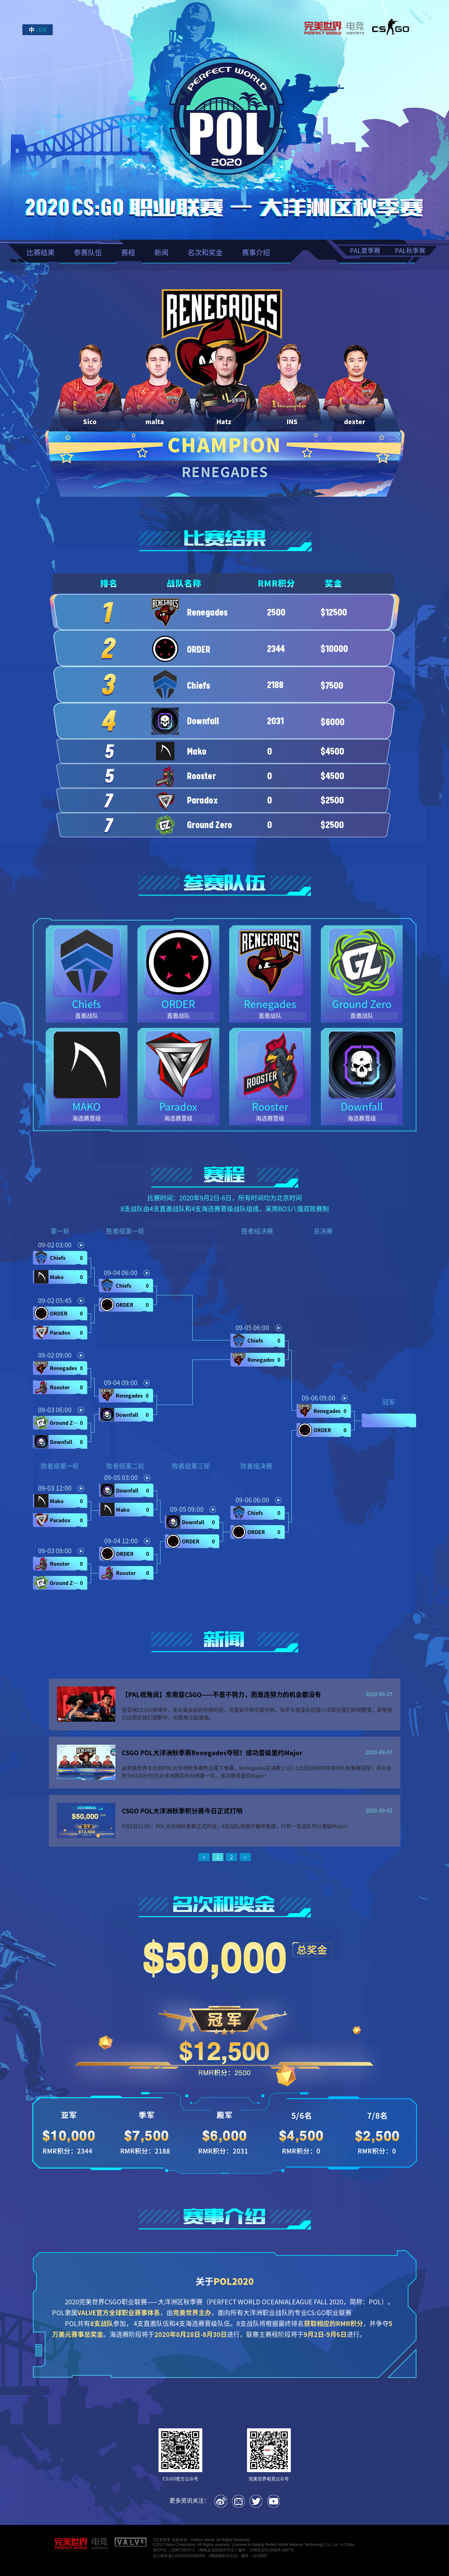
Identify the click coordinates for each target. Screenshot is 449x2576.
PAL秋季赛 (410, 250)
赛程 (128, 252)
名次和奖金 (205, 252)
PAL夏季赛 (365, 250)
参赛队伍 (88, 252)
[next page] (245, 1858)
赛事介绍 (256, 252)
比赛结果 (41, 252)
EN (42, 29)
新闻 (161, 252)
